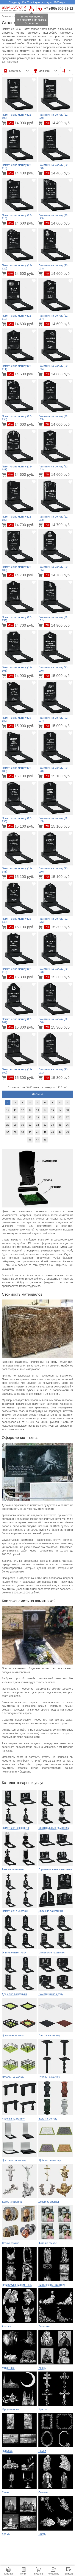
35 (60, 1124)
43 (52, 1132)
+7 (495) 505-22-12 (58, 8)
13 (30, 1110)
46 (30, 1139)
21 (22, 1117)
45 (67, 1132)
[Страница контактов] (39, 8)
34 (52, 1124)
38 (15, 1132)
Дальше (37, 1094)
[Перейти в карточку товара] (4, 123)
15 (45, 1110)
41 (37, 1132)
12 (22, 1110)
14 (37, 1110)
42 (45, 1132)
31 (30, 1124)
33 (45, 1124)
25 (52, 1117)
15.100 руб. (20, 776)
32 (37, 1124)
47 (37, 1139)
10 (7, 1110)
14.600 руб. (20, 223)
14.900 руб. (57, 625)
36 (67, 1124)
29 (15, 1124)
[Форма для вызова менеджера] (31, 8)
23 (37, 1117)
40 (30, 1132)
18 (67, 1110)
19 (7, 1117)
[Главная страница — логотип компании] (14, 8)
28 (7, 1124)
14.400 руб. (57, 123)
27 (67, 1117)
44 (60, 1132)
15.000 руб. (57, 676)
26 (60, 1117)
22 (30, 1117)
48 (45, 1139)
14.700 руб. (20, 525)
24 (45, 1117)
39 (22, 1132)
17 (60, 1110)
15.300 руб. (57, 927)
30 (22, 1124)
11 (15, 1110)
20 (15, 1117)
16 (52, 1110)
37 (7, 1132)
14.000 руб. (20, 123)
